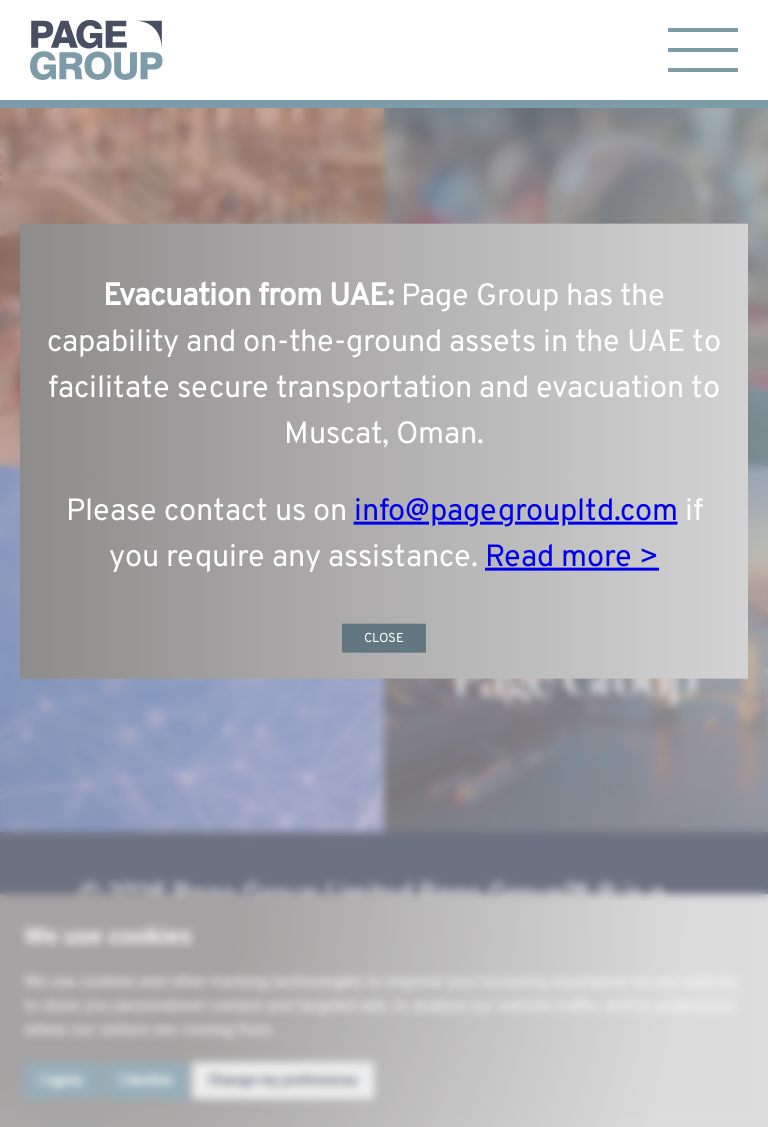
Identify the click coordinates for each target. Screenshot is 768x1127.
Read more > (572, 557)
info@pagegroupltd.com (516, 511)
